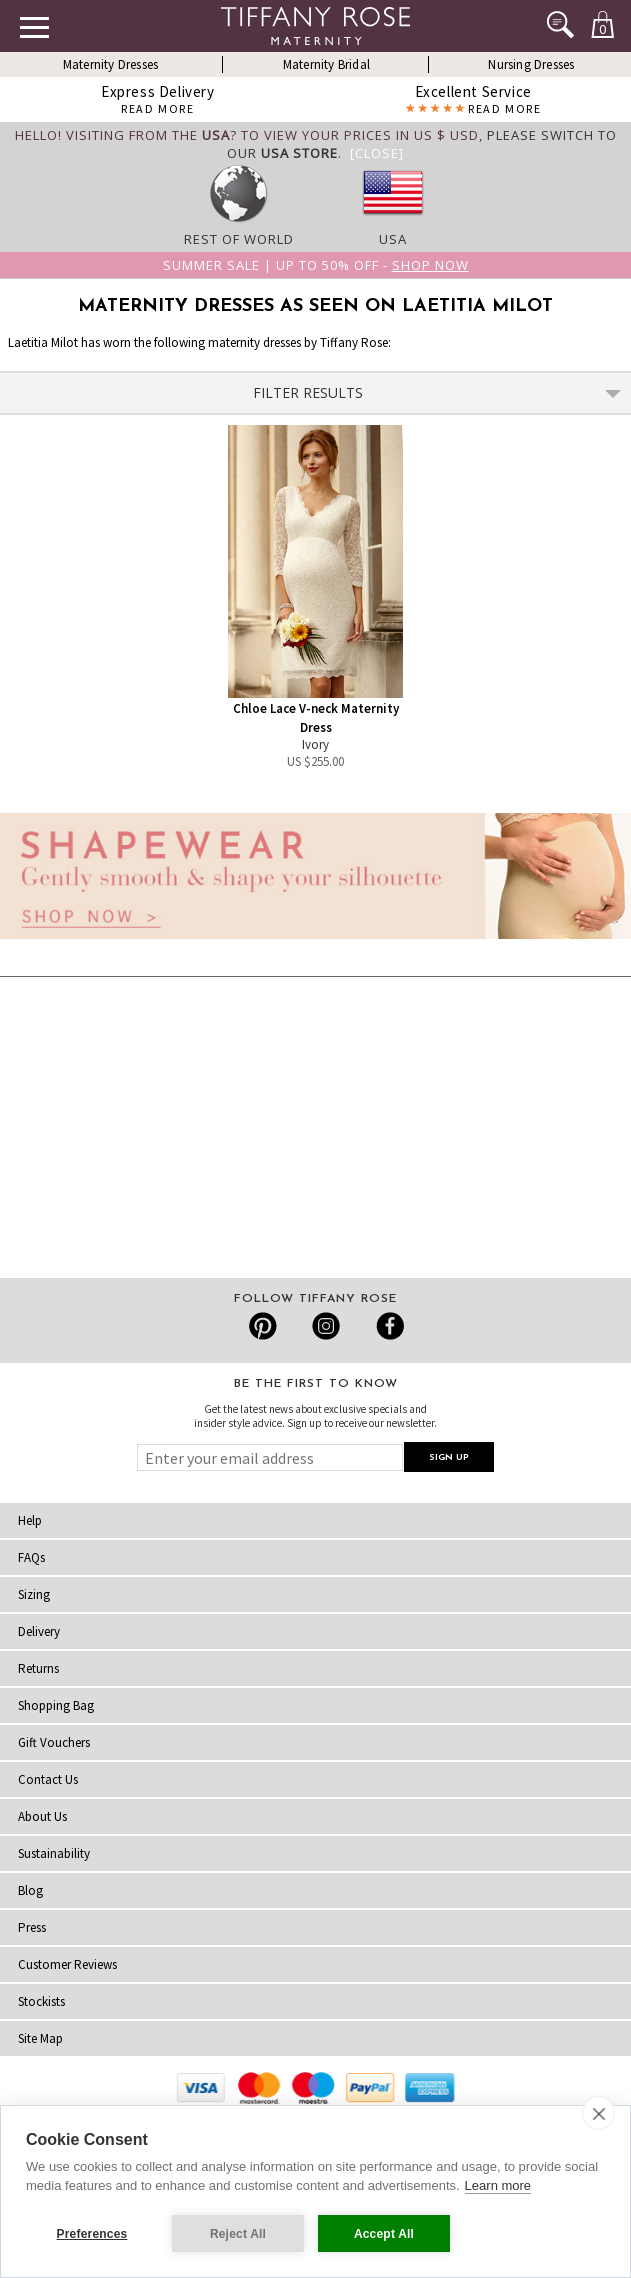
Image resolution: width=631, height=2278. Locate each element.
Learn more (498, 2185)
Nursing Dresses (531, 64)
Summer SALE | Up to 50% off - (316, 265)
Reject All (238, 2234)
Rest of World (239, 239)
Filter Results (437, 392)
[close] (598, 2113)
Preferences (92, 2234)
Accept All (384, 2234)
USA (393, 239)
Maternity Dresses (110, 64)
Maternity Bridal (326, 64)
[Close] (377, 153)
